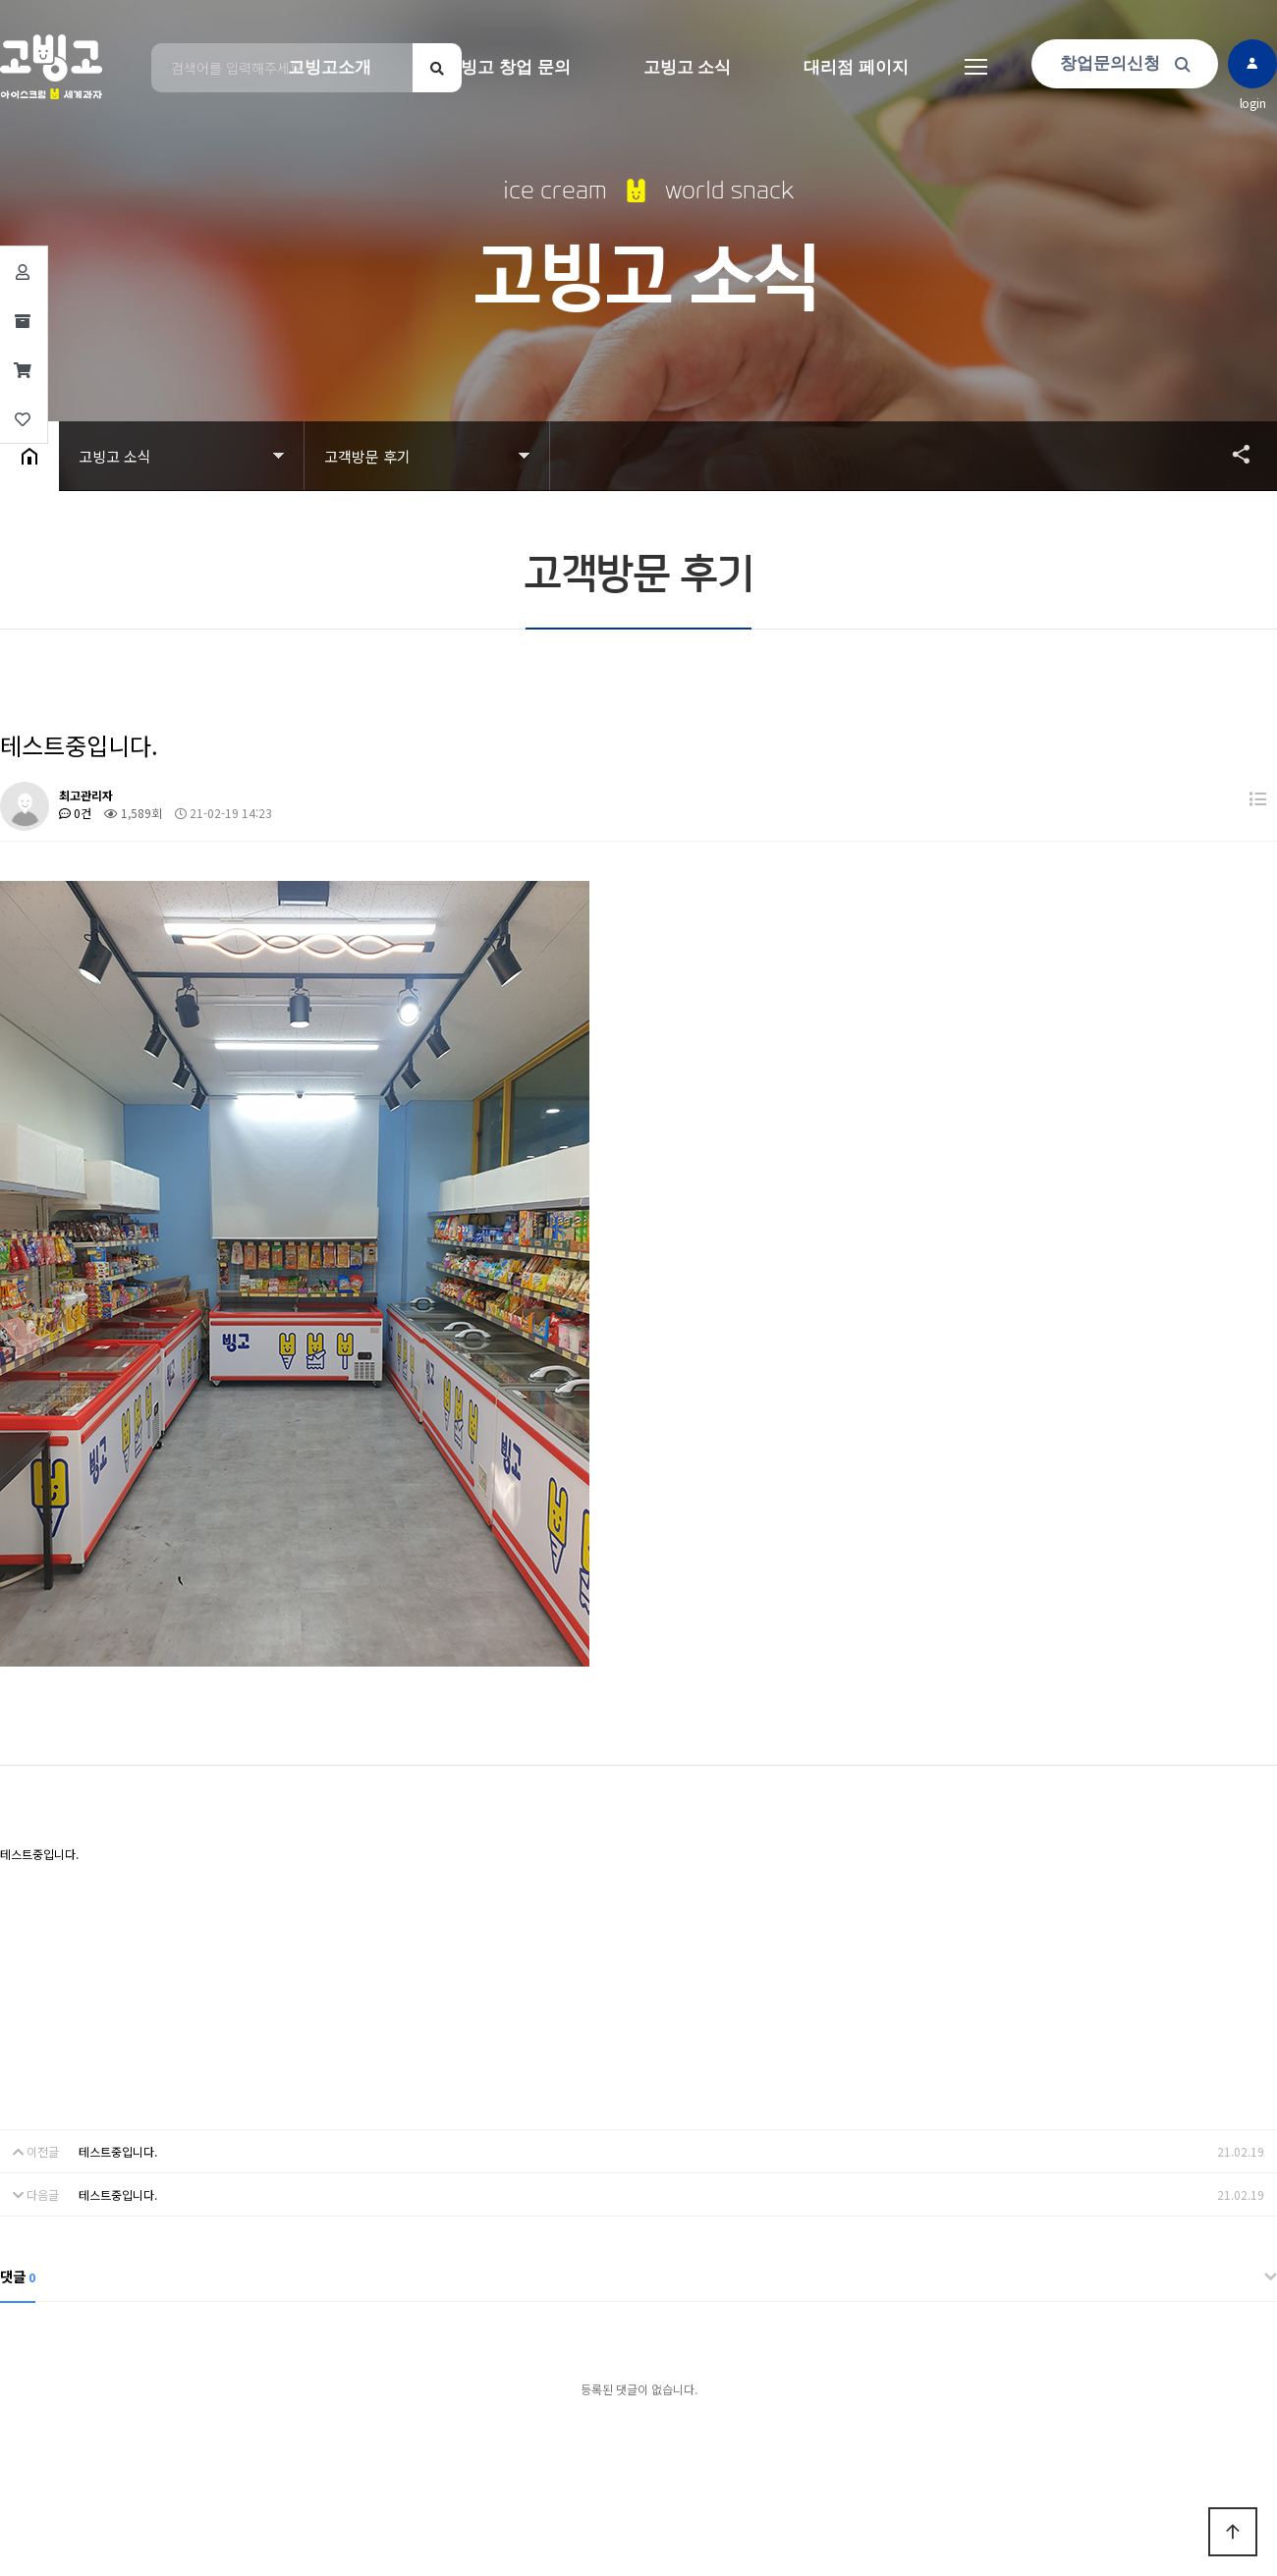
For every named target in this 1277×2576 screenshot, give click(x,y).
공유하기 (1231, 453)
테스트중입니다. (118, 2151)
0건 (75, 812)
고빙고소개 (329, 67)
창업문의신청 (1125, 63)
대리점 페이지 (856, 67)
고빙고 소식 (687, 67)
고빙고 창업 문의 (507, 67)
